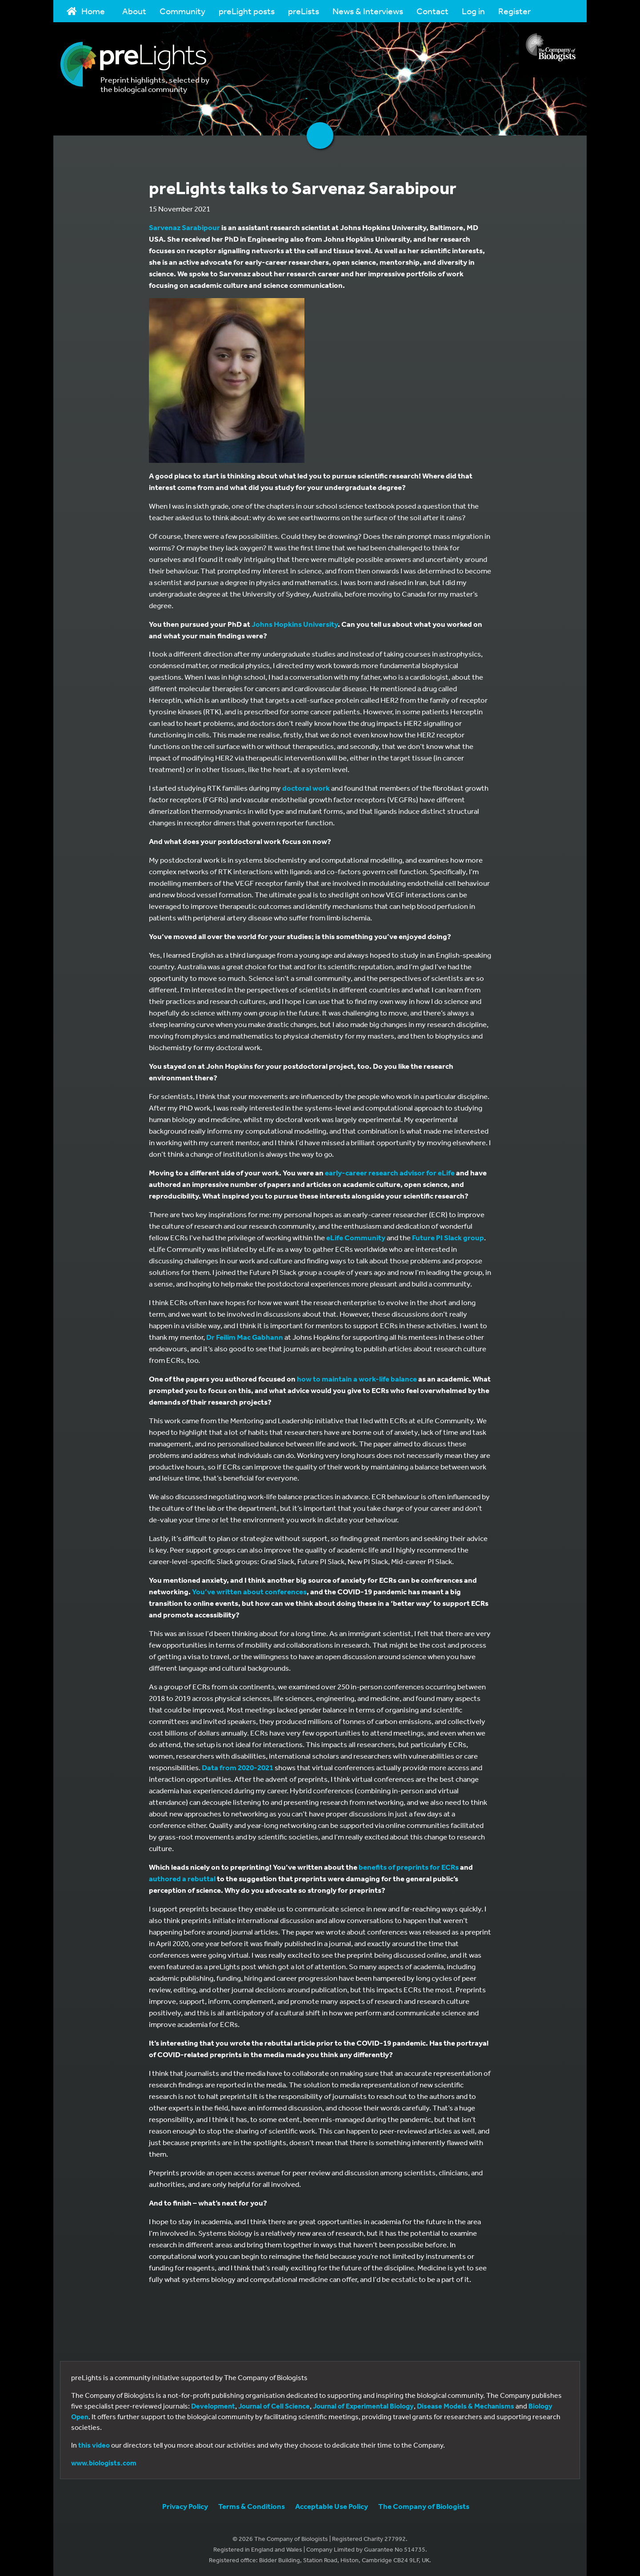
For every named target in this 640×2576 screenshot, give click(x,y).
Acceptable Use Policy (331, 2506)
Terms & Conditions (251, 2506)
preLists (303, 11)
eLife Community (355, 1237)
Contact (432, 11)
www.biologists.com (103, 2462)
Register (514, 11)
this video (94, 2445)
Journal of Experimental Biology (363, 2405)
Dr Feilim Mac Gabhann (244, 1337)
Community (182, 11)
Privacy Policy (185, 2506)
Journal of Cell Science (274, 2405)
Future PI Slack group (448, 1237)
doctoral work (306, 787)
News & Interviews (367, 11)
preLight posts (247, 11)
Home (86, 11)
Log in (473, 11)
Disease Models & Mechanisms (465, 2405)
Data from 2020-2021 (237, 1767)
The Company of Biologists (423, 2506)
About (134, 11)
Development (213, 2405)
